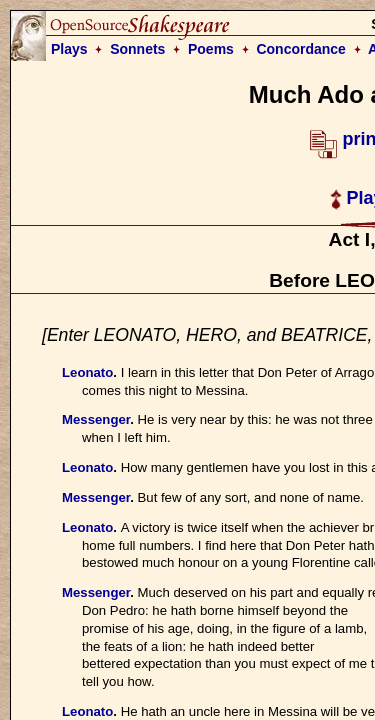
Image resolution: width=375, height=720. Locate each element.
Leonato (87, 372)
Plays (69, 49)
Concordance (300, 49)
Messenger (96, 419)
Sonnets (137, 49)
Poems (211, 49)
